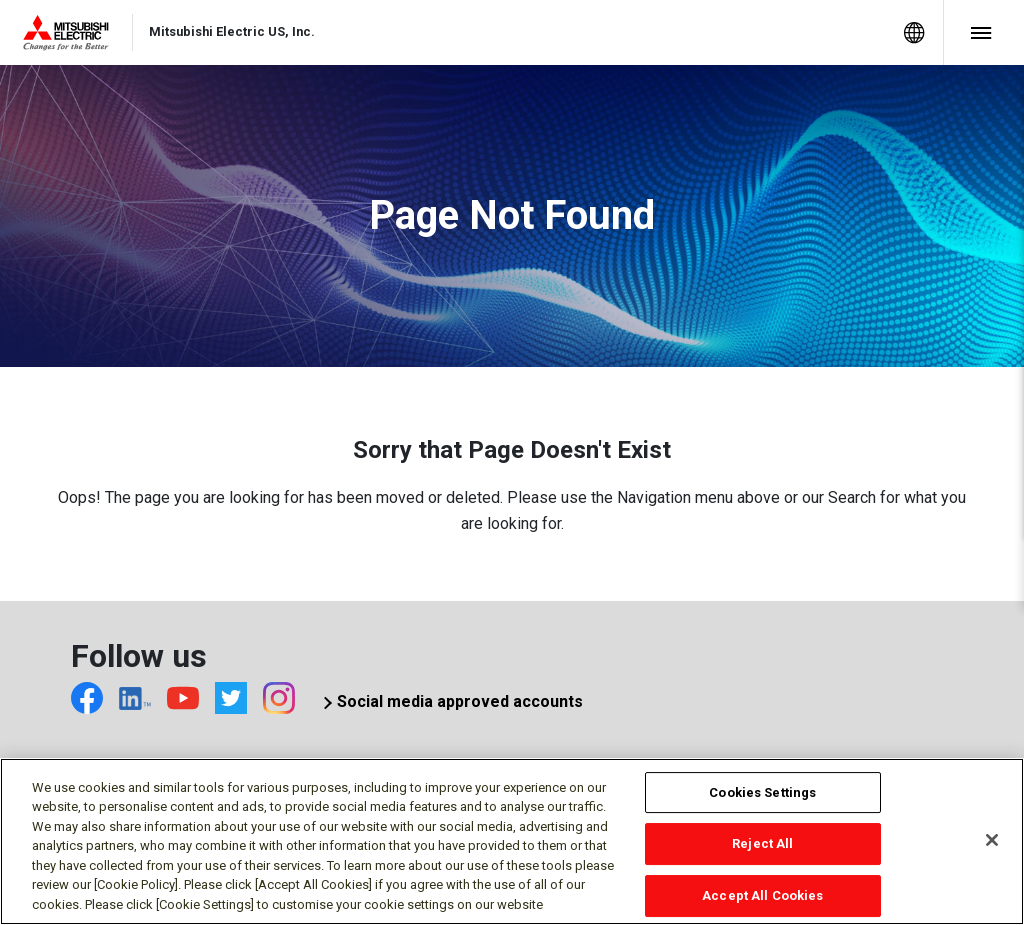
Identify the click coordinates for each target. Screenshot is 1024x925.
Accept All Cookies (762, 901)
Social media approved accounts (460, 701)
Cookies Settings (762, 798)
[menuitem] (914, 32)
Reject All (762, 850)
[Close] (992, 846)
